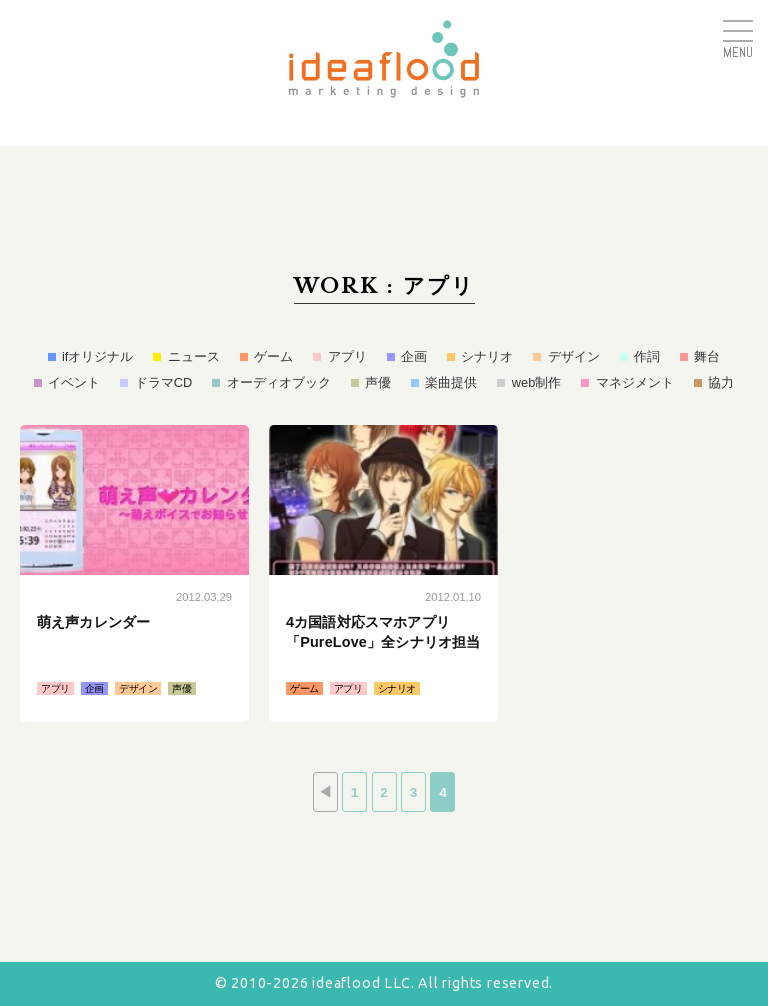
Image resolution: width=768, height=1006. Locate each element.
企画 (414, 356)
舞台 (707, 356)
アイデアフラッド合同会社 (384, 59)
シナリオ (487, 356)
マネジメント (635, 382)
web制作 (536, 382)
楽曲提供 (451, 382)
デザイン (574, 356)
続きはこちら (134, 573)
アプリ (347, 356)
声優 (378, 382)
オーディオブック (279, 382)
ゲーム (273, 356)
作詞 (647, 356)
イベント (74, 382)
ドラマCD (163, 382)
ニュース (194, 356)
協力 (721, 382)
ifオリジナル (97, 356)
